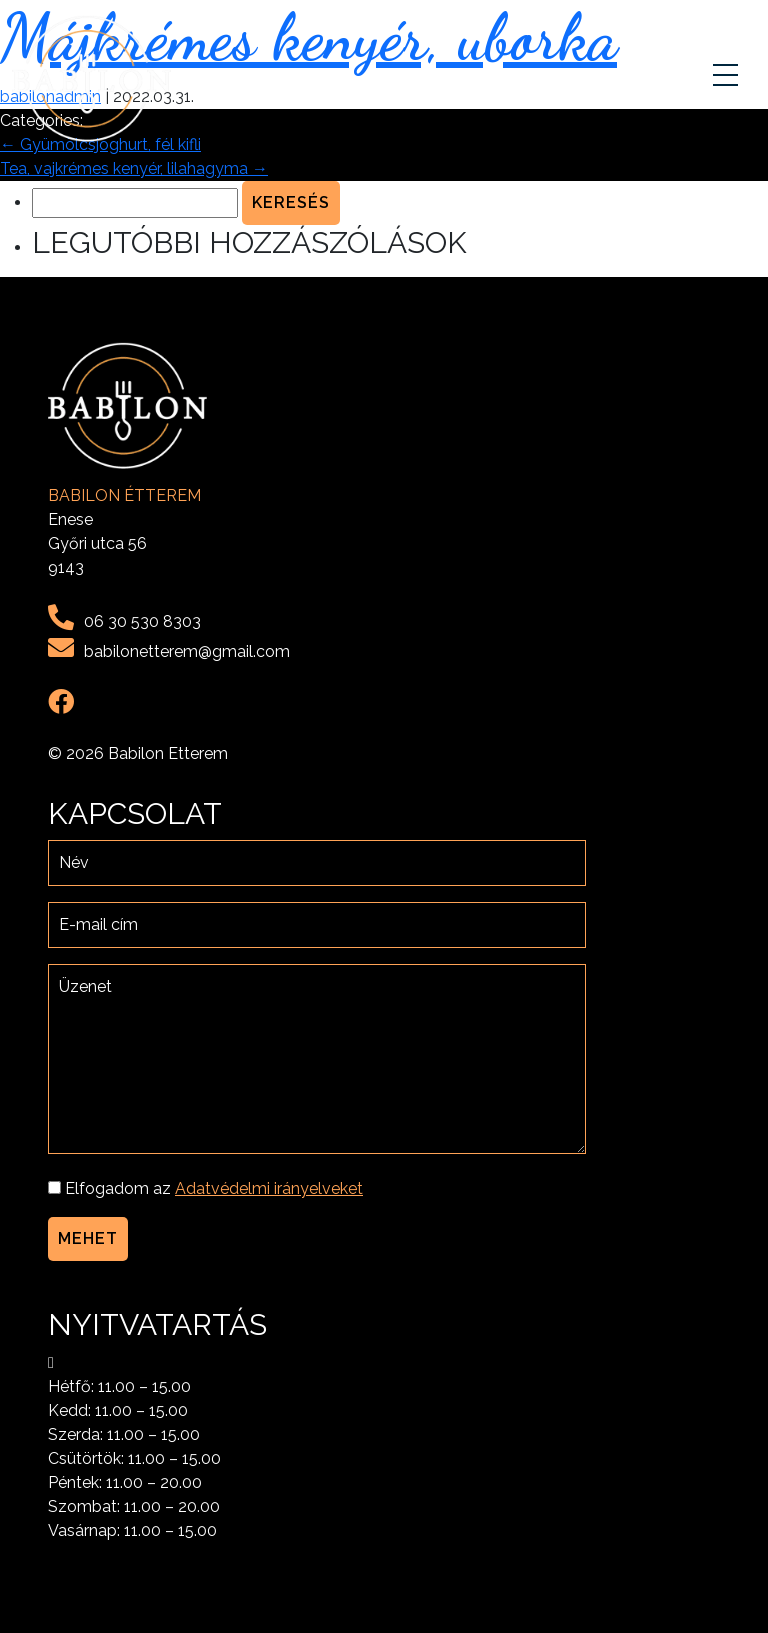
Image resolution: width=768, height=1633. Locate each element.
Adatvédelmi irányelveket (269, 1188)
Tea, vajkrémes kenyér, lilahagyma (134, 168)
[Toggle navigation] (728, 79)
